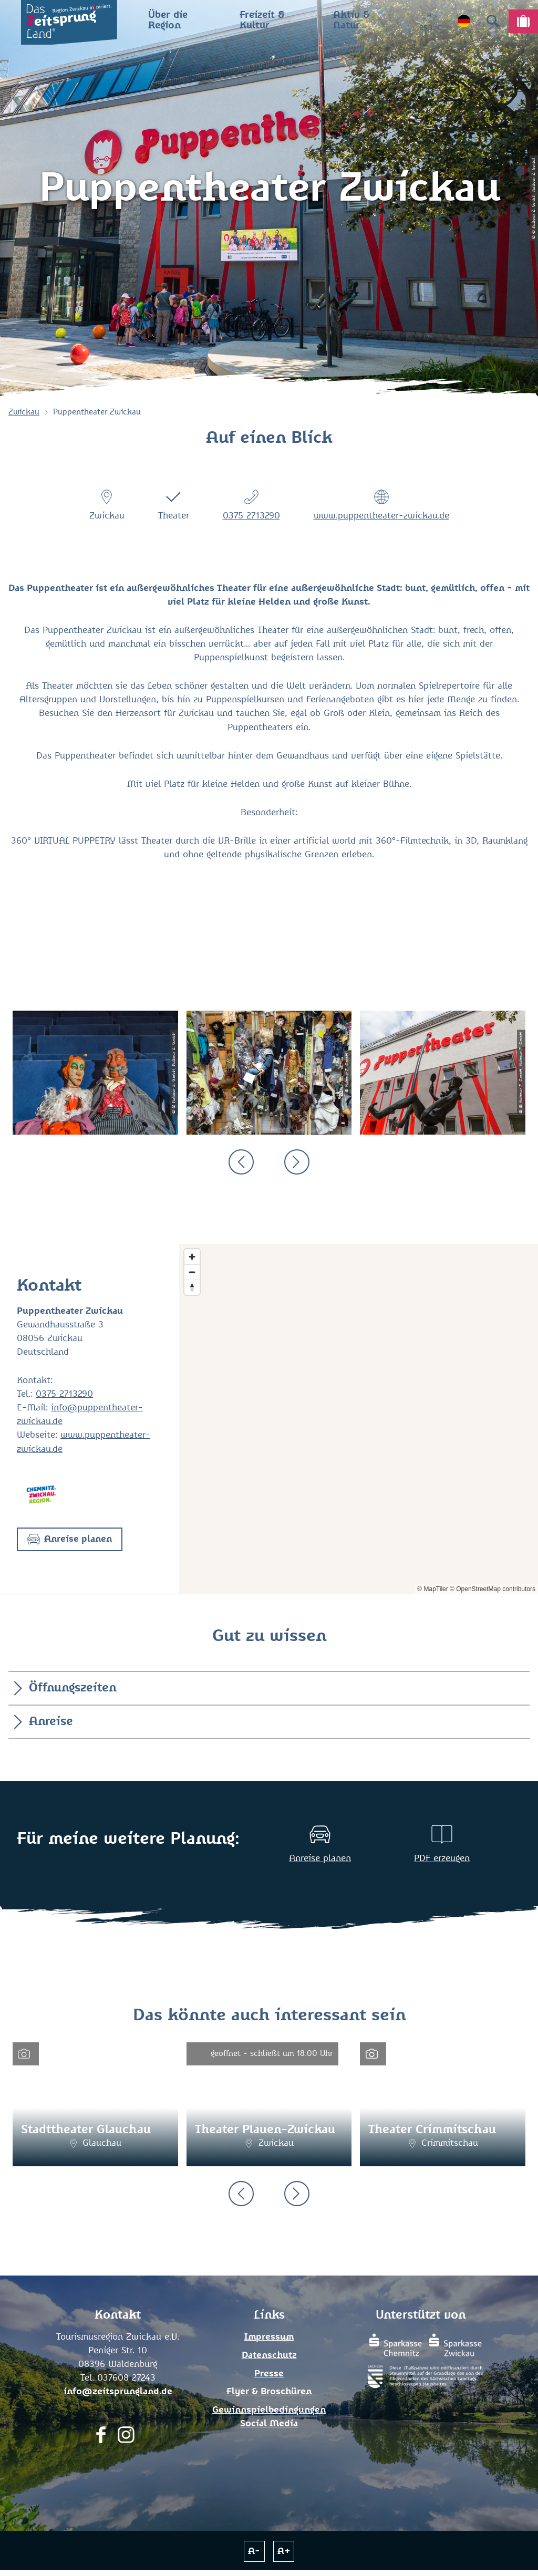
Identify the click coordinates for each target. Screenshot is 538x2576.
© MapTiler (432, 1589)
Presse (269, 2373)
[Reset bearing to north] (192, 1287)
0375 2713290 (251, 516)
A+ (284, 2551)
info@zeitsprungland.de (118, 2391)
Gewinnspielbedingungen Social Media (269, 2416)
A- (254, 2551)
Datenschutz (269, 2355)
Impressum (269, 2337)
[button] (69, 1539)
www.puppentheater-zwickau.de (381, 516)
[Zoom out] (192, 1272)
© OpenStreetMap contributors (492, 1589)
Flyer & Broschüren (269, 2391)
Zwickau (23, 412)
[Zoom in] (192, 1256)
